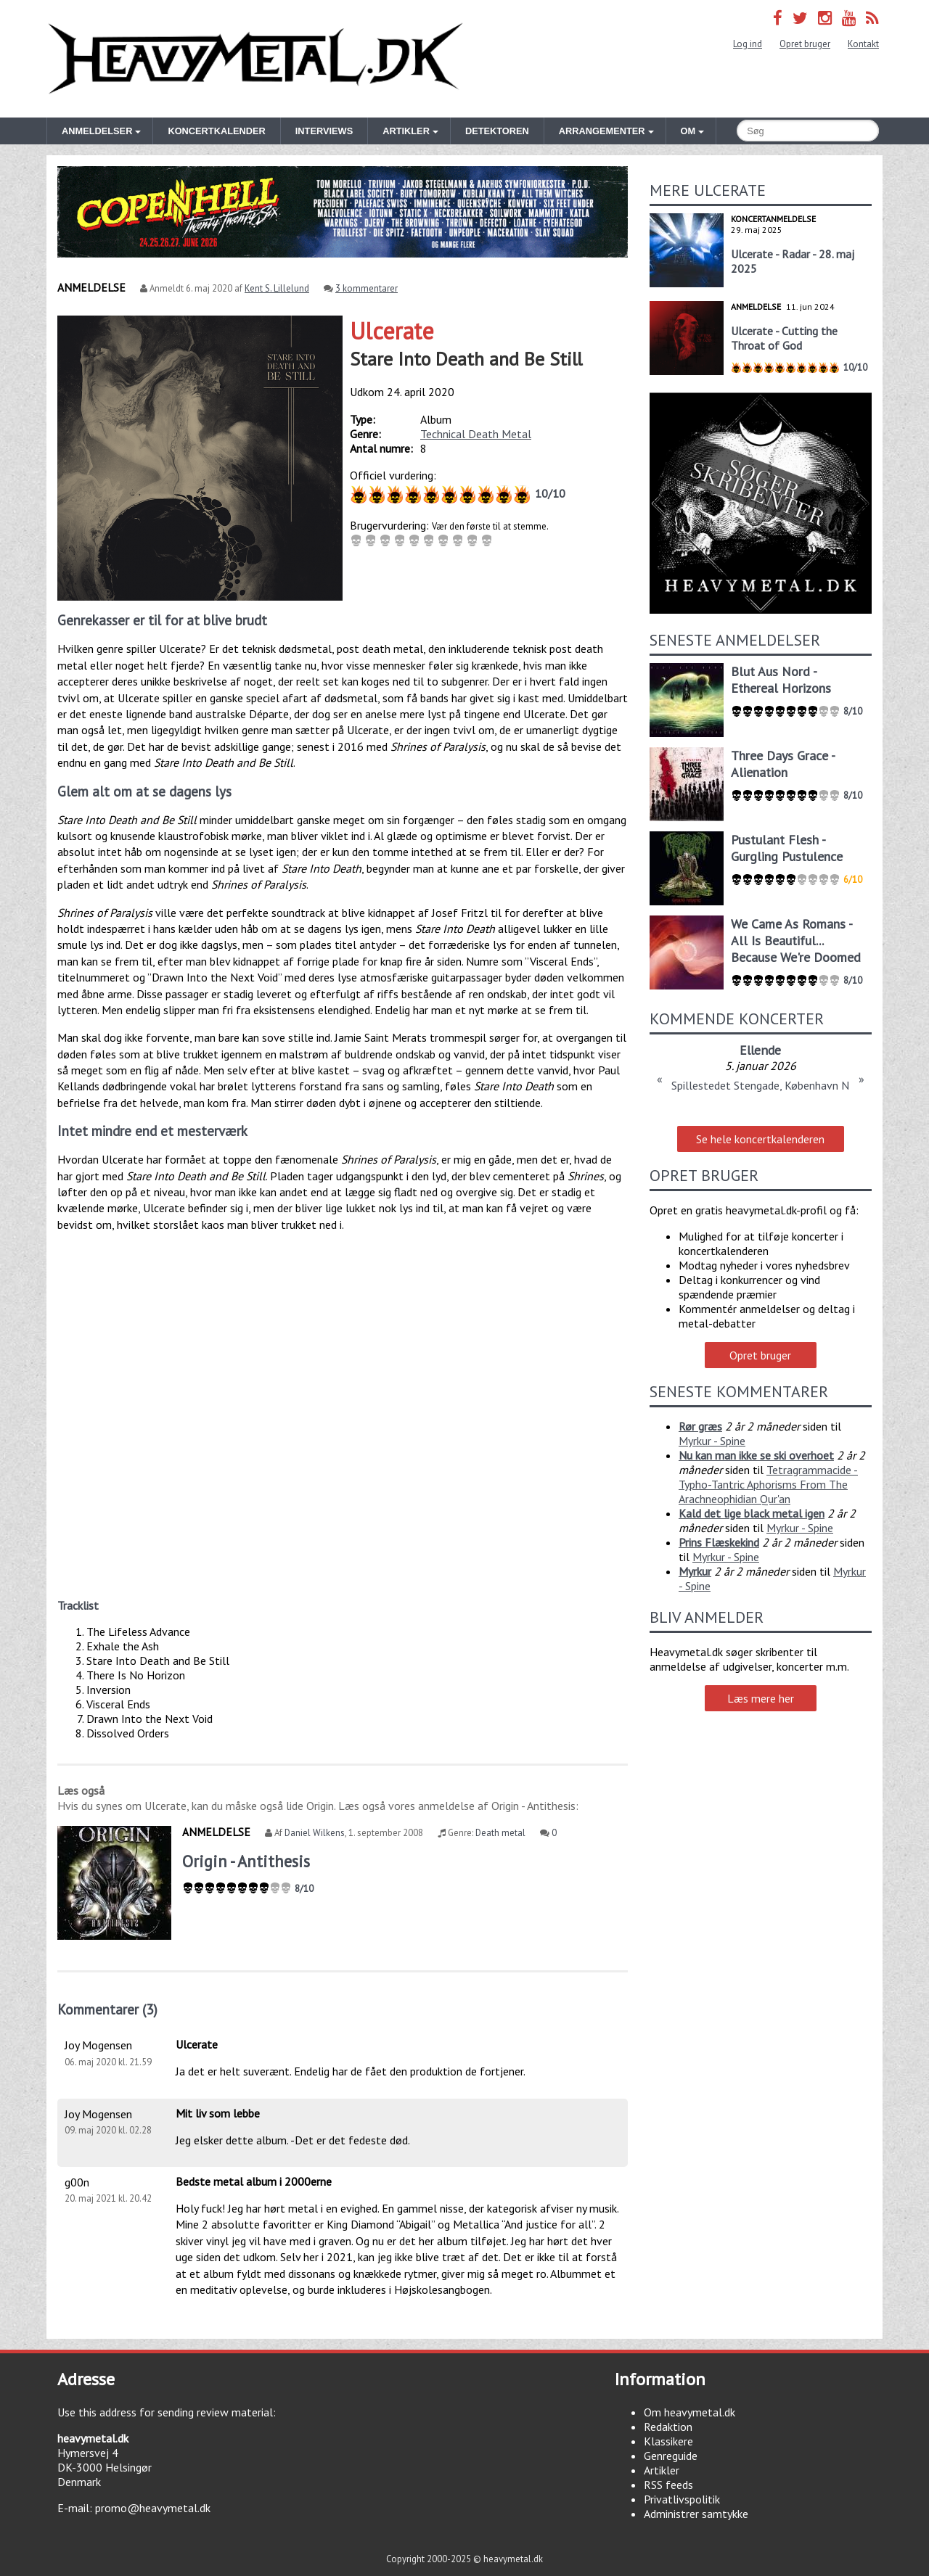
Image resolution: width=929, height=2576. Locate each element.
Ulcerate (392, 331)
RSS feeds (668, 2484)
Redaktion (668, 2426)
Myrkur (695, 1571)
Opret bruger (804, 44)
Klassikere (668, 2441)
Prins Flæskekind (719, 1542)
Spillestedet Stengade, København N (760, 1085)
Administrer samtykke (696, 2513)
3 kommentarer (366, 288)
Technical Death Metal (475, 434)
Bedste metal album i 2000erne (254, 2181)
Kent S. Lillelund (277, 288)
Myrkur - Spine (712, 1440)
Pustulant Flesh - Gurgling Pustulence (787, 848)
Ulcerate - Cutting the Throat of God (784, 338)
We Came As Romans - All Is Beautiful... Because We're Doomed (796, 940)
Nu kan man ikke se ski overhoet (756, 1455)
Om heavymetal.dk (689, 2412)
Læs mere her (760, 1698)
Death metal (500, 1833)
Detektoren (497, 130)
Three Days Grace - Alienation (783, 764)
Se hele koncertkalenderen (760, 1139)
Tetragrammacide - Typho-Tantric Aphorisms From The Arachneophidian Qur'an (768, 1484)
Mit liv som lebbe (218, 2113)
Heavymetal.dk (255, 59)
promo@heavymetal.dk (152, 2508)
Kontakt (863, 44)
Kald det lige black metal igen (751, 1513)
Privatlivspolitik (682, 2499)
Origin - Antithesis (246, 1861)
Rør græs (700, 1426)
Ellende (760, 1050)
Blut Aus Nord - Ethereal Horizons (781, 679)
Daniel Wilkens (315, 1833)
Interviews (324, 130)
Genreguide (670, 2455)
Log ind (747, 44)
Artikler (661, 2470)
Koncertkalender (216, 130)
